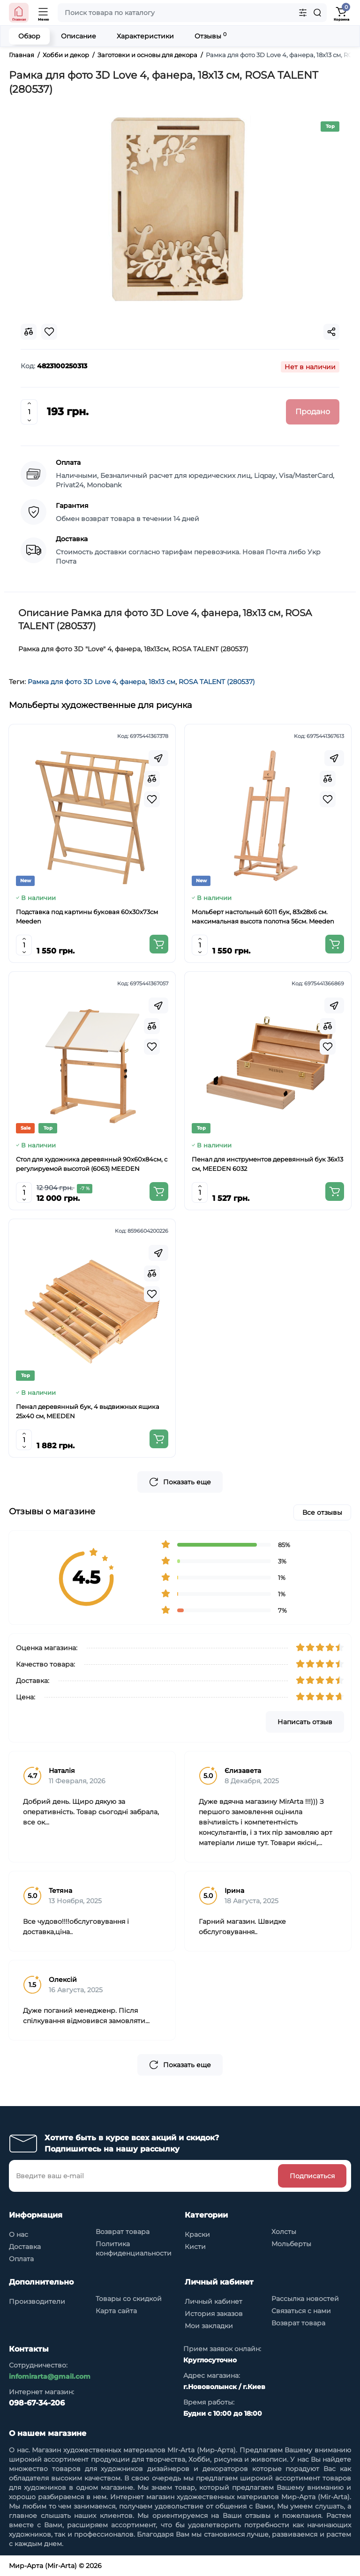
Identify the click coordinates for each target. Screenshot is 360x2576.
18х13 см (162, 682)
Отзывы (210, 35)
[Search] (317, 12)
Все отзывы (322, 1512)
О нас (18, 2234)
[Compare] (152, 779)
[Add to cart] (159, 944)
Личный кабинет (213, 2301)
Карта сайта (116, 2311)
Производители (37, 2301)
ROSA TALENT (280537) (217, 682)
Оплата (21, 2259)
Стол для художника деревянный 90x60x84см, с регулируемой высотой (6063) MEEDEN (91, 1163)
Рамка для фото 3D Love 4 (72, 682)
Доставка (25, 2246)
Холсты (283, 2231)
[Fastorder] (158, 758)
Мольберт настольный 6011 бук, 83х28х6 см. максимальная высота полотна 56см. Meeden (263, 916)
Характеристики (145, 36)
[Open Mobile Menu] (43, 12)
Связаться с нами (301, 2311)
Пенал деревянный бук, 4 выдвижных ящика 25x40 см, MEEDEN (87, 1411)
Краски (197, 2234)
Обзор (29, 36)
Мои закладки (209, 2326)
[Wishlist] (152, 799)
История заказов (214, 2313)
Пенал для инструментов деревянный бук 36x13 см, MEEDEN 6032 (267, 1163)
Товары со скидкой (129, 2298)
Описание (78, 36)
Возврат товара (123, 2231)
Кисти (195, 2246)
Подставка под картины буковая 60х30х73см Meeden (87, 916)
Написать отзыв (305, 1722)
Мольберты (291, 2244)
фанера (132, 682)
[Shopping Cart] (341, 12)
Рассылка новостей (305, 2298)
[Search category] (302, 12)
